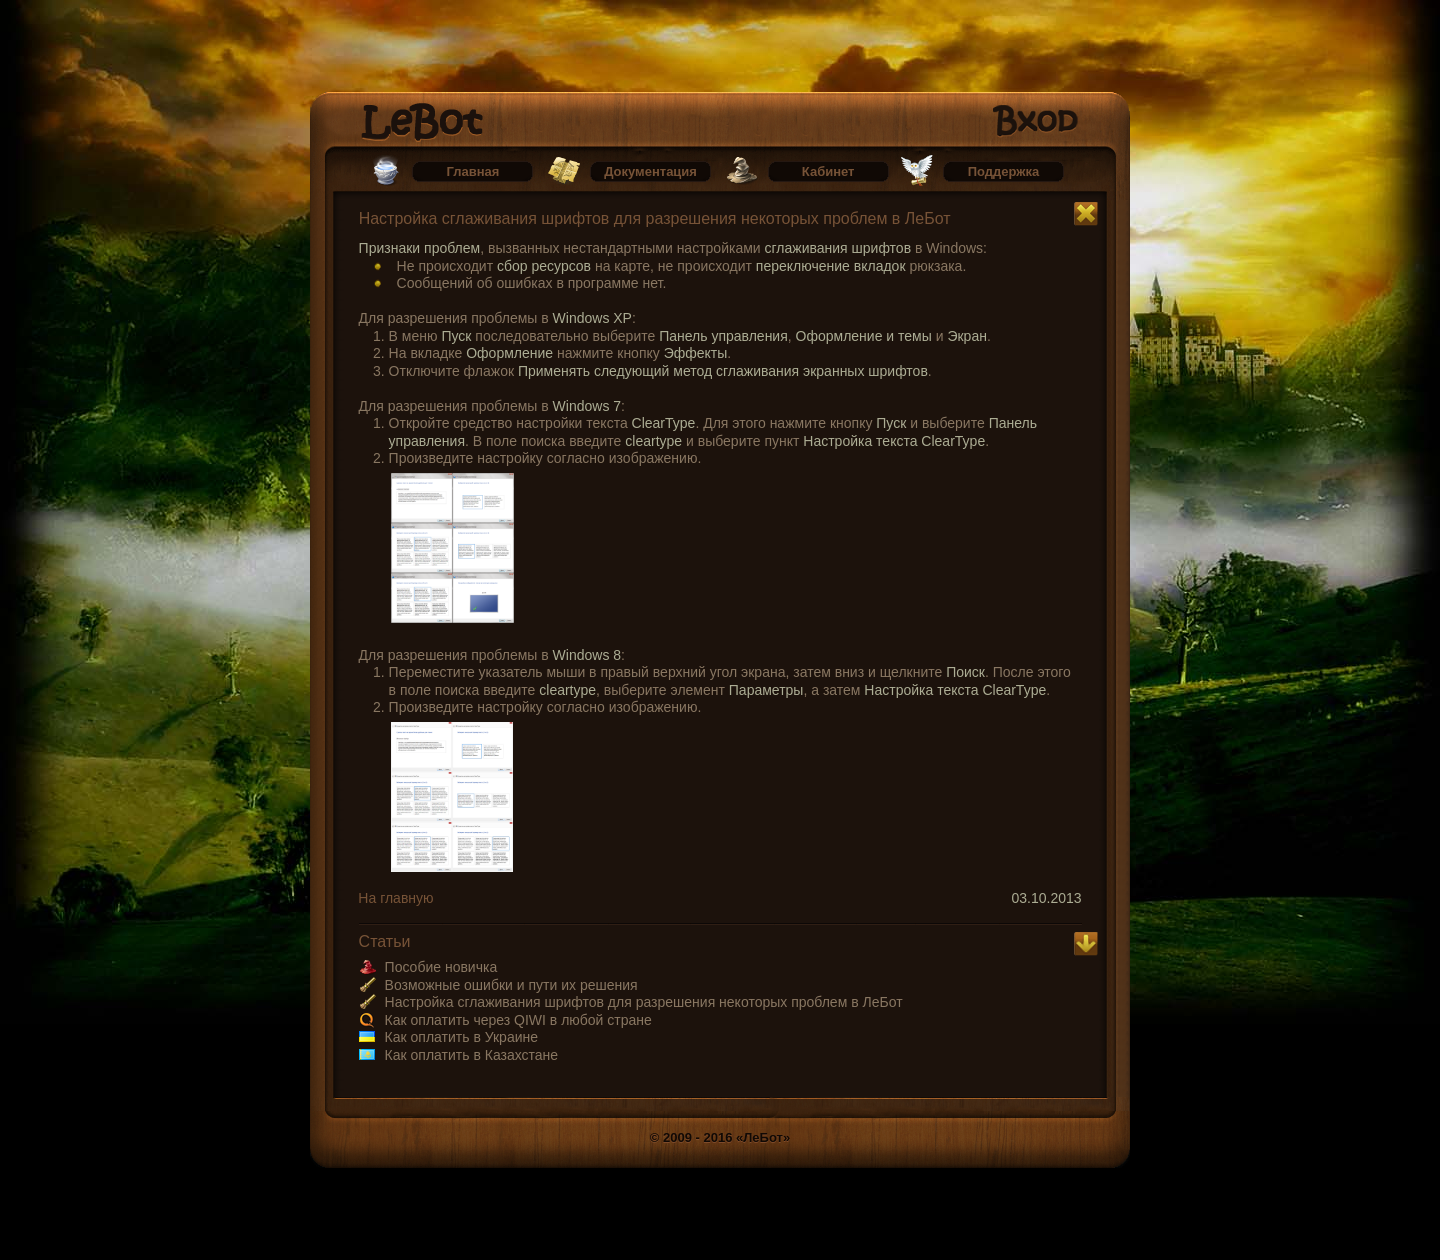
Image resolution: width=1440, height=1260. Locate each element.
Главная (473, 171)
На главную (395, 898)
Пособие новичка (441, 967)
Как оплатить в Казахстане (472, 1055)
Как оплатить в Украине (461, 1037)
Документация (650, 171)
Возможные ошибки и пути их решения (511, 985)
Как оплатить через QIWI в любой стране (518, 1020)
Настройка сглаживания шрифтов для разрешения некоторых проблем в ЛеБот (655, 218)
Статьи (385, 941)
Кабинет (828, 171)
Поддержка (1004, 171)
